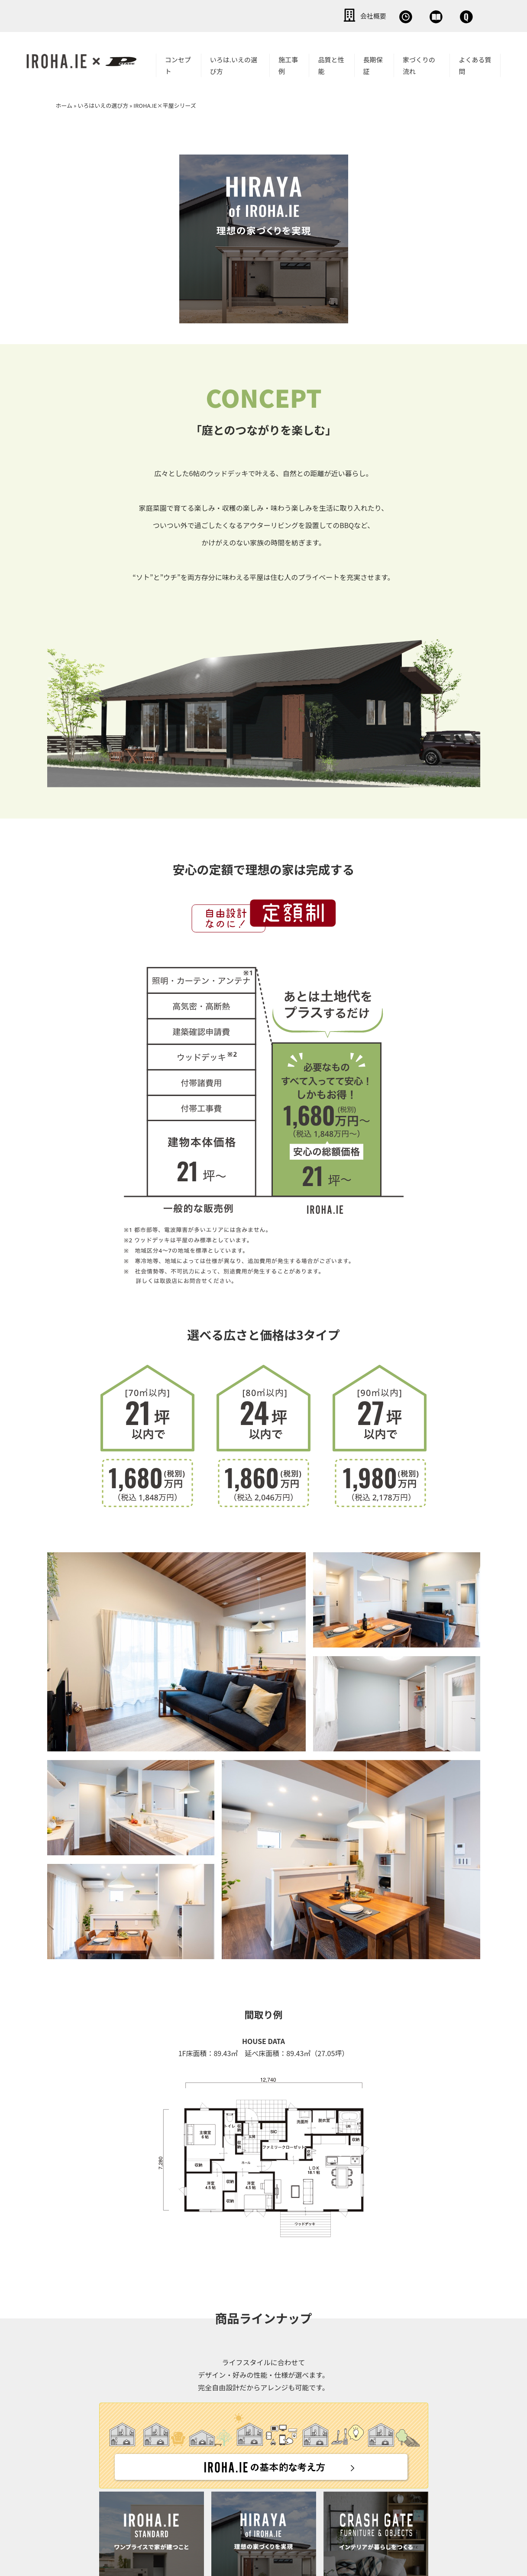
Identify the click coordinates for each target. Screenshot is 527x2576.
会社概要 (267, 15)
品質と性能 (331, 63)
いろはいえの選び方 (103, 104)
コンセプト (178, 63)
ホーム (64, 104)
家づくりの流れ (419, 63)
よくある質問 (475, 63)
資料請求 (386, 15)
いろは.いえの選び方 (233, 63)
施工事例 (288, 63)
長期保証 (373, 63)
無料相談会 (327, 15)
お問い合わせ (449, 15)
